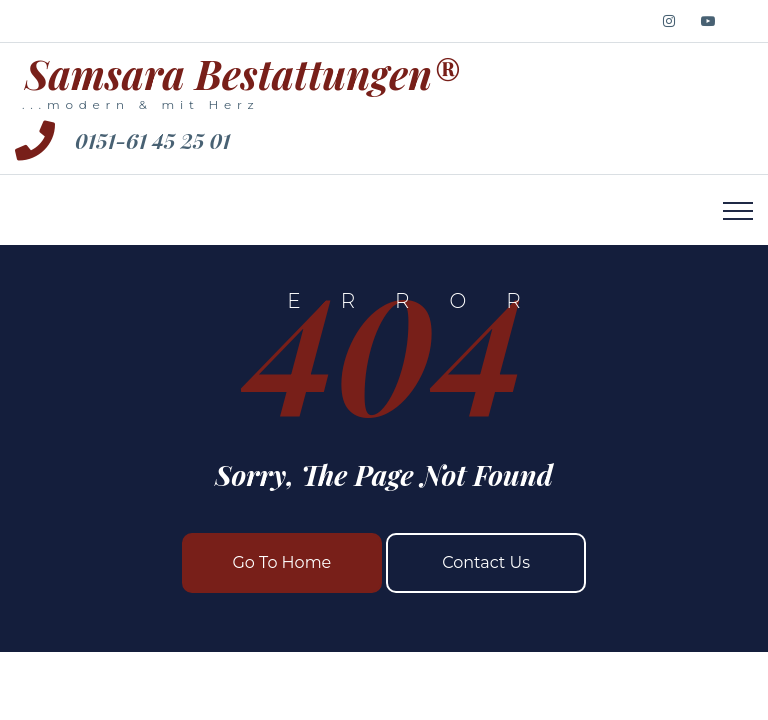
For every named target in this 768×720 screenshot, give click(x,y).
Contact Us (486, 562)
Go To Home (281, 562)
